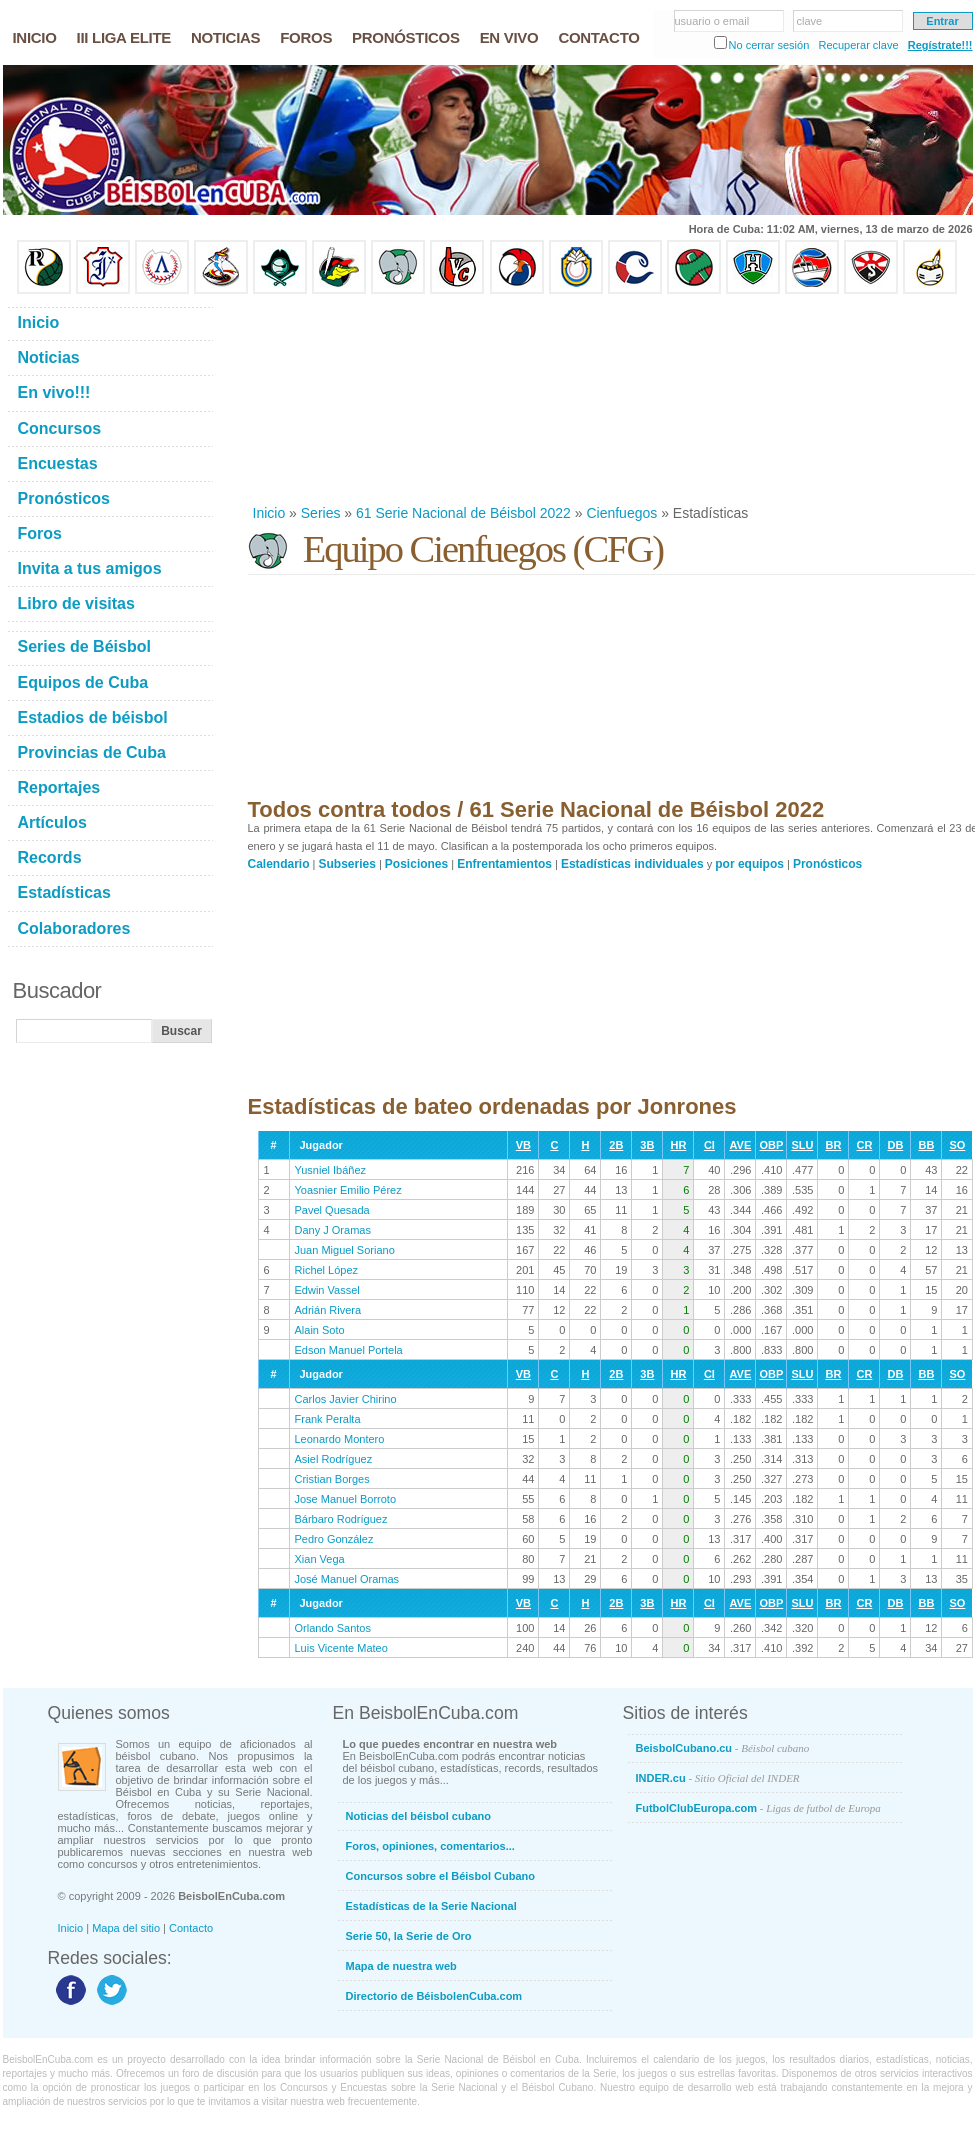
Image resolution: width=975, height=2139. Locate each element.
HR (678, 1145)
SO (957, 1145)
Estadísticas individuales (632, 864)
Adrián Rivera (328, 1310)
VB (523, 1145)
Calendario (279, 864)
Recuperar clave (858, 45)
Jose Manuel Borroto (346, 1499)
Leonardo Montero (340, 1439)
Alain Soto (320, 1330)
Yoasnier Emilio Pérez (348, 1190)
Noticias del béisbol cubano (418, 1816)
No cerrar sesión (769, 45)
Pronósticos (827, 864)
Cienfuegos (621, 513)
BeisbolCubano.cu (723, 1748)
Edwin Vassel (327, 1290)
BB (926, 1145)
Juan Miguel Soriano (345, 1250)
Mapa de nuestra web (401, 1966)
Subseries (347, 864)
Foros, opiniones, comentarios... (430, 1846)
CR (864, 1145)
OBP (771, 1145)
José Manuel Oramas (347, 1579)
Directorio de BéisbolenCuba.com (434, 1996)
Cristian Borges (332, 1479)
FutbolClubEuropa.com (758, 1808)
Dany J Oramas (333, 1230)
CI (709, 1145)
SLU (802, 1145)
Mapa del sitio (126, 1928)
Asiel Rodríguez (334, 1459)
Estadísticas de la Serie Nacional (431, 1906)
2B (616, 1145)
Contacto (191, 1928)
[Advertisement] (363, 399)
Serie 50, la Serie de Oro (409, 1936)
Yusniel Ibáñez (331, 1170)
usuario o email (712, 21)
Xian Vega (320, 1559)
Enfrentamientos (504, 864)
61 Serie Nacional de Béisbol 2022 (463, 513)
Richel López (327, 1270)
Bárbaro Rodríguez (341, 1519)
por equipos (749, 864)
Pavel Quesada (332, 1210)
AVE (740, 1145)
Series (321, 513)
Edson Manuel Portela (349, 1350)
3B (647, 1145)
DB (895, 1145)
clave (810, 21)
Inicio (269, 513)
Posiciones (416, 864)
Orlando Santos (333, 1628)
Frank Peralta (328, 1419)
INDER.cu (718, 1778)
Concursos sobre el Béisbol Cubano (440, 1876)
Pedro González (334, 1539)
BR (833, 1145)
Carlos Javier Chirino (346, 1399)
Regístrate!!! (940, 45)
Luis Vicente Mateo (341, 1648)
